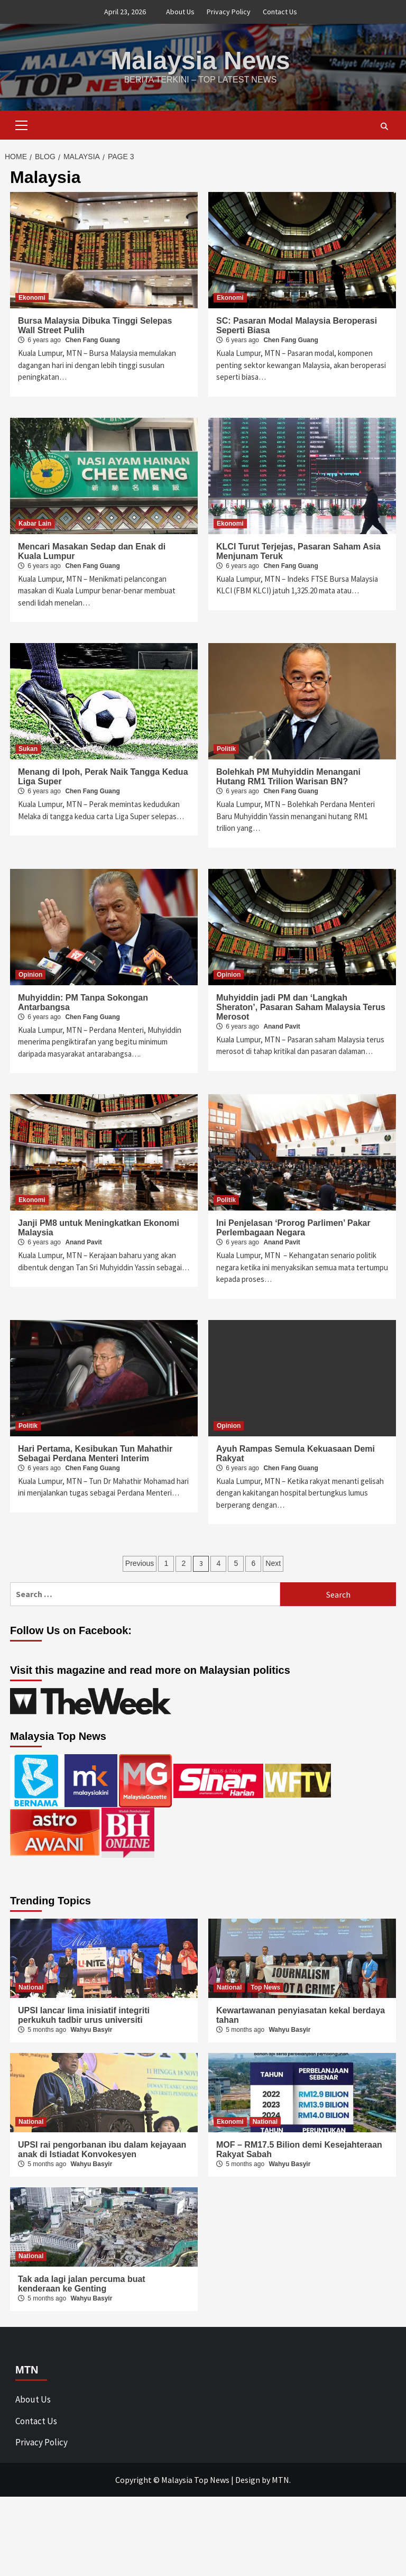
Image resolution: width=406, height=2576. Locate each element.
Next (273, 1563)
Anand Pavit (281, 1026)
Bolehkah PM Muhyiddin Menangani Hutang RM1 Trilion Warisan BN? (288, 776)
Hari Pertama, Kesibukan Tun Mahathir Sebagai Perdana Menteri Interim (95, 1453)
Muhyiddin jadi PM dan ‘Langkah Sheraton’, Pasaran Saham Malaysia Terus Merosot (300, 1007)
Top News (265, 1987)
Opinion (30, 974)
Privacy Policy (229, 11)
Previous (139, 1563)
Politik (226, 748)
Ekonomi (32, 297)
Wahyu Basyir (91, 2029)
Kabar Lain (35, 523)
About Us (180, 11)
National (31, 1987)
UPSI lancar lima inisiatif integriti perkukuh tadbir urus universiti (84, 2014)
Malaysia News (200, 60)
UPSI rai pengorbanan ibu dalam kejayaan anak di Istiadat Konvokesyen (102, 2149)
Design (247, 2479)
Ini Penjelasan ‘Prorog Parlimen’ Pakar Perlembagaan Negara (293, 1227)
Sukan (28, 748)
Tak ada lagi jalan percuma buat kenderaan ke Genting (81, 2283)
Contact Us (280, 11)
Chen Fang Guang (92, 339)
